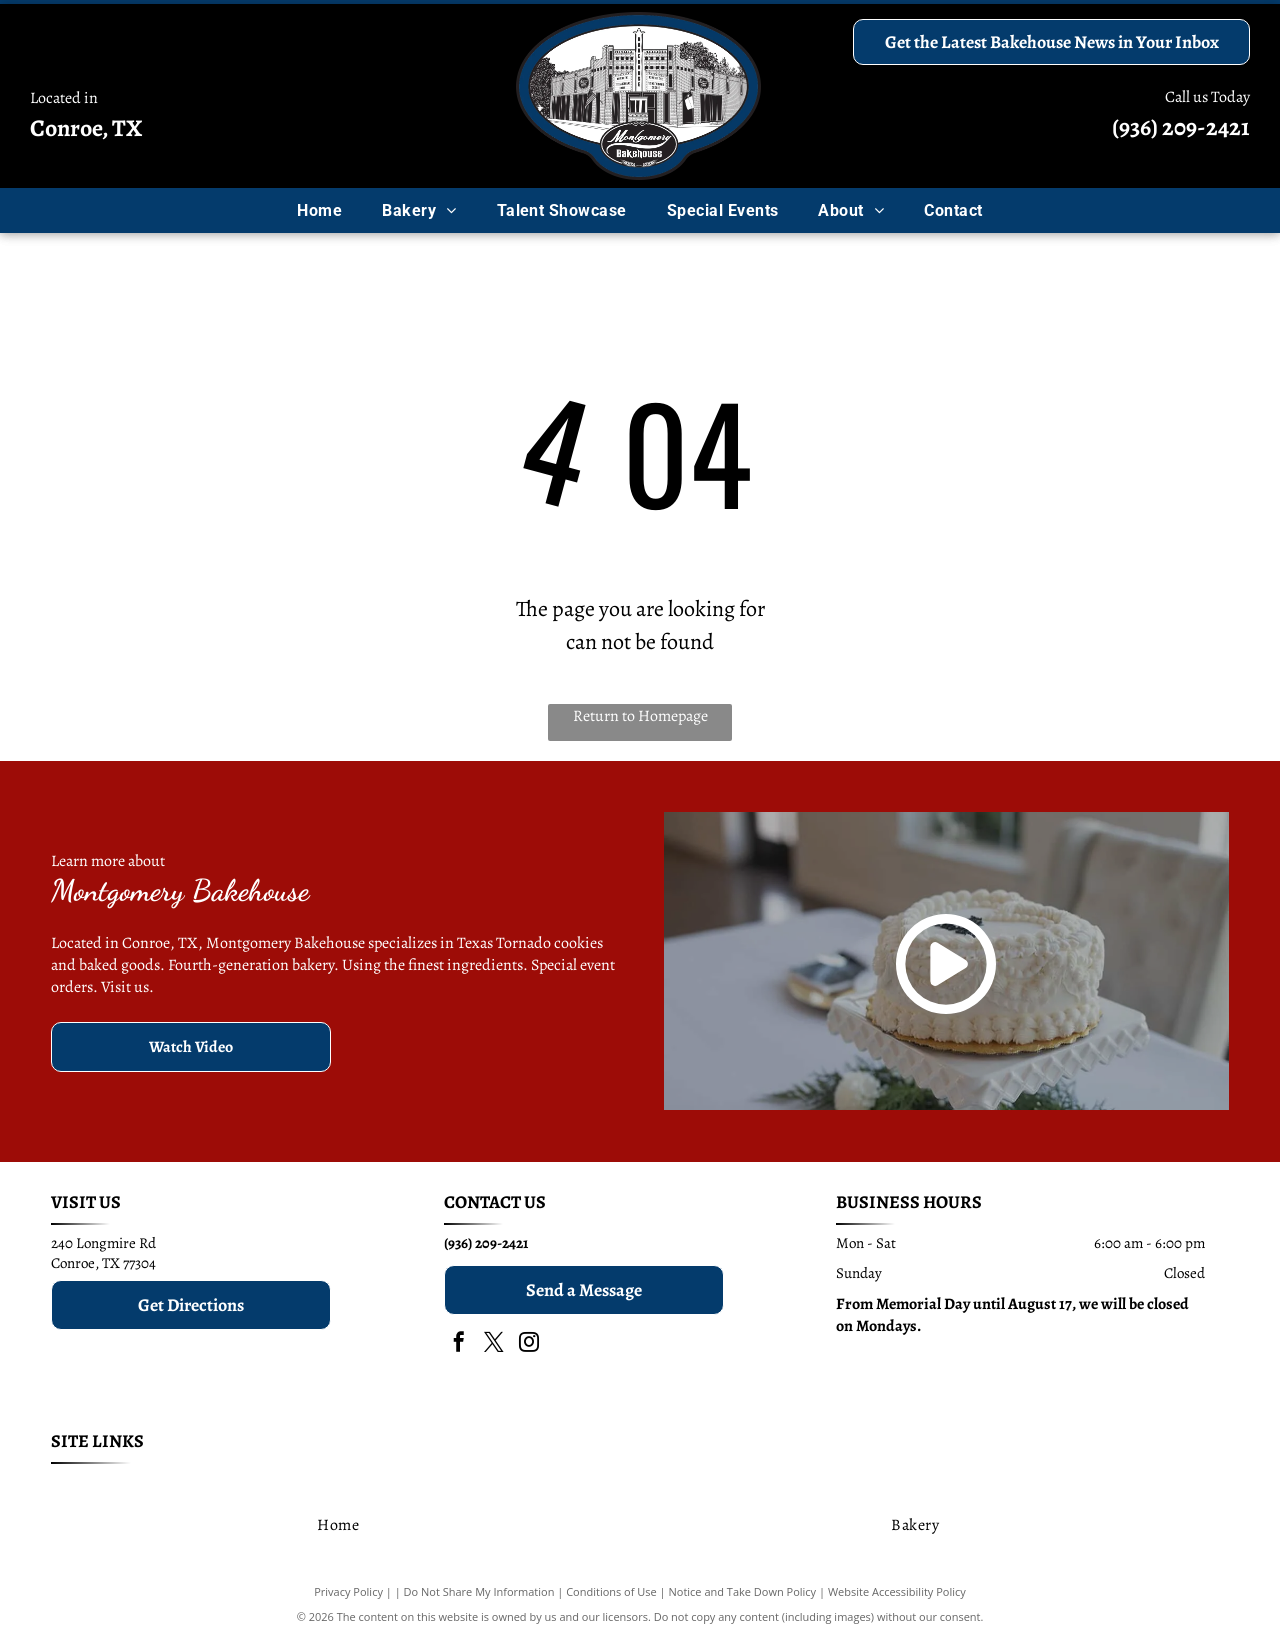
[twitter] (494, 1344)
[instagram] (529, 1344)
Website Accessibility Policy (897, 1591)
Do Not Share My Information (479, 1591)
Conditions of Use (611, 1591)
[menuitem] (319, 210)
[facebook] (459, 1344)
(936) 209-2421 (1181, 127)
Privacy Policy (348, 1591)
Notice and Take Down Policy (743, 1591)
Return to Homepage (640, 716)
